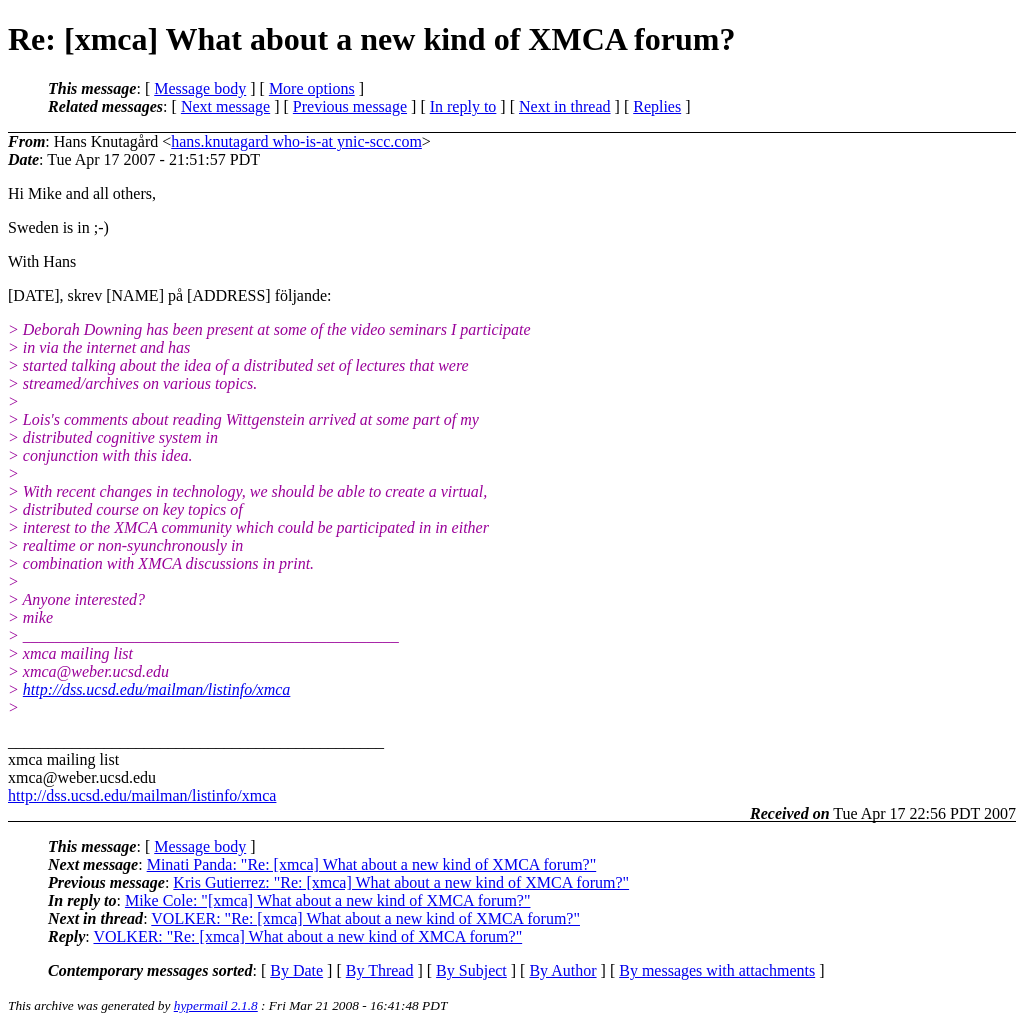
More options (312, 88)
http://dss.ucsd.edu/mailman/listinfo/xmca (157, 689)
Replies (657, 106)
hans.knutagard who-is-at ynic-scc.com (296, 141)
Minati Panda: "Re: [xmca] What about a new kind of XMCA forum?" (372, 864)
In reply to (463, 106)
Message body (200, 88)
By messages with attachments (717, 970)
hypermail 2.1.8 (216, 1005)
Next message (225, 106)
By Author (562, 970)
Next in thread (565, 106)
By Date (296, 970)
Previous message (350, 106)
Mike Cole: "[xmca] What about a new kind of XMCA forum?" (328, 900)
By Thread (380, 970)
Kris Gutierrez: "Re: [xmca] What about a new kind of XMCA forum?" (401, 882)
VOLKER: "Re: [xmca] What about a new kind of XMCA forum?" (365, 918)
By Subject (471, 970)
